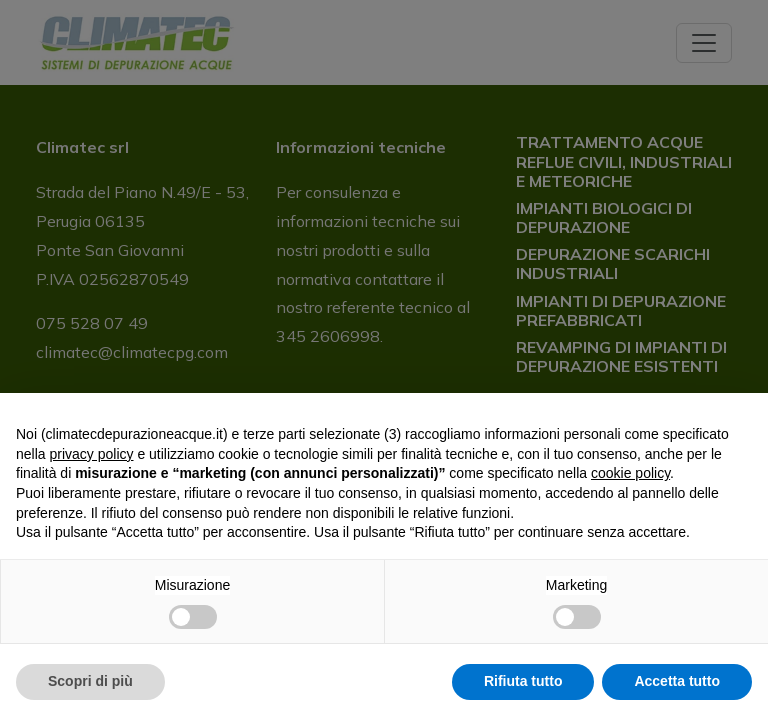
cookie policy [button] (630, 473)
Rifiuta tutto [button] (523, 681)
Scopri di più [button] (90, 681)
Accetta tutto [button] (677, 681)
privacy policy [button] (91, 454)
